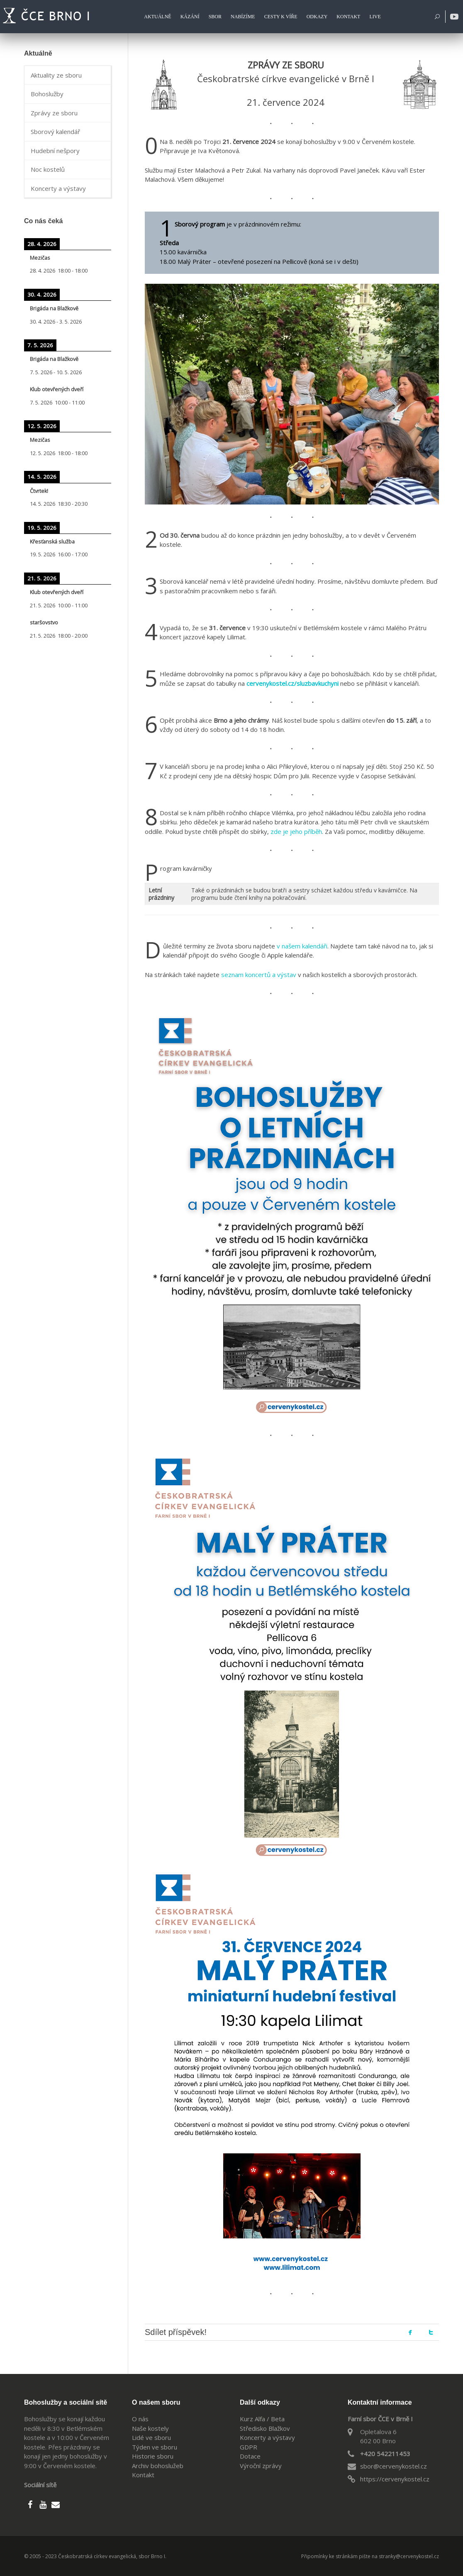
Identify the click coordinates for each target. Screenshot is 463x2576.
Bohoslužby (47, 94)
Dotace (250, 2456)
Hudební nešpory (55, 150)
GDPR (248, 2447)
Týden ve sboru (154, 2447)
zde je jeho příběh (296, 831)
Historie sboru (152, 2456)
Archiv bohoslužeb (157, 2465)
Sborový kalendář (55, 131)
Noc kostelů (48, 169)
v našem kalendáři (302, 946)
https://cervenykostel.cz (394, 2479)
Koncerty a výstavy (58, 188)
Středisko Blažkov (265, 2428)
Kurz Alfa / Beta (262, 2419)
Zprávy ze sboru (54, 113)
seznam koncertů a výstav (258, 974)
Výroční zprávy (261, 2465)
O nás (140, 2419)
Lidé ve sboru (151, 2437)
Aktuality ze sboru (56, 75)
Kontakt (143, 2475)
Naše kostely (150, 2428)
